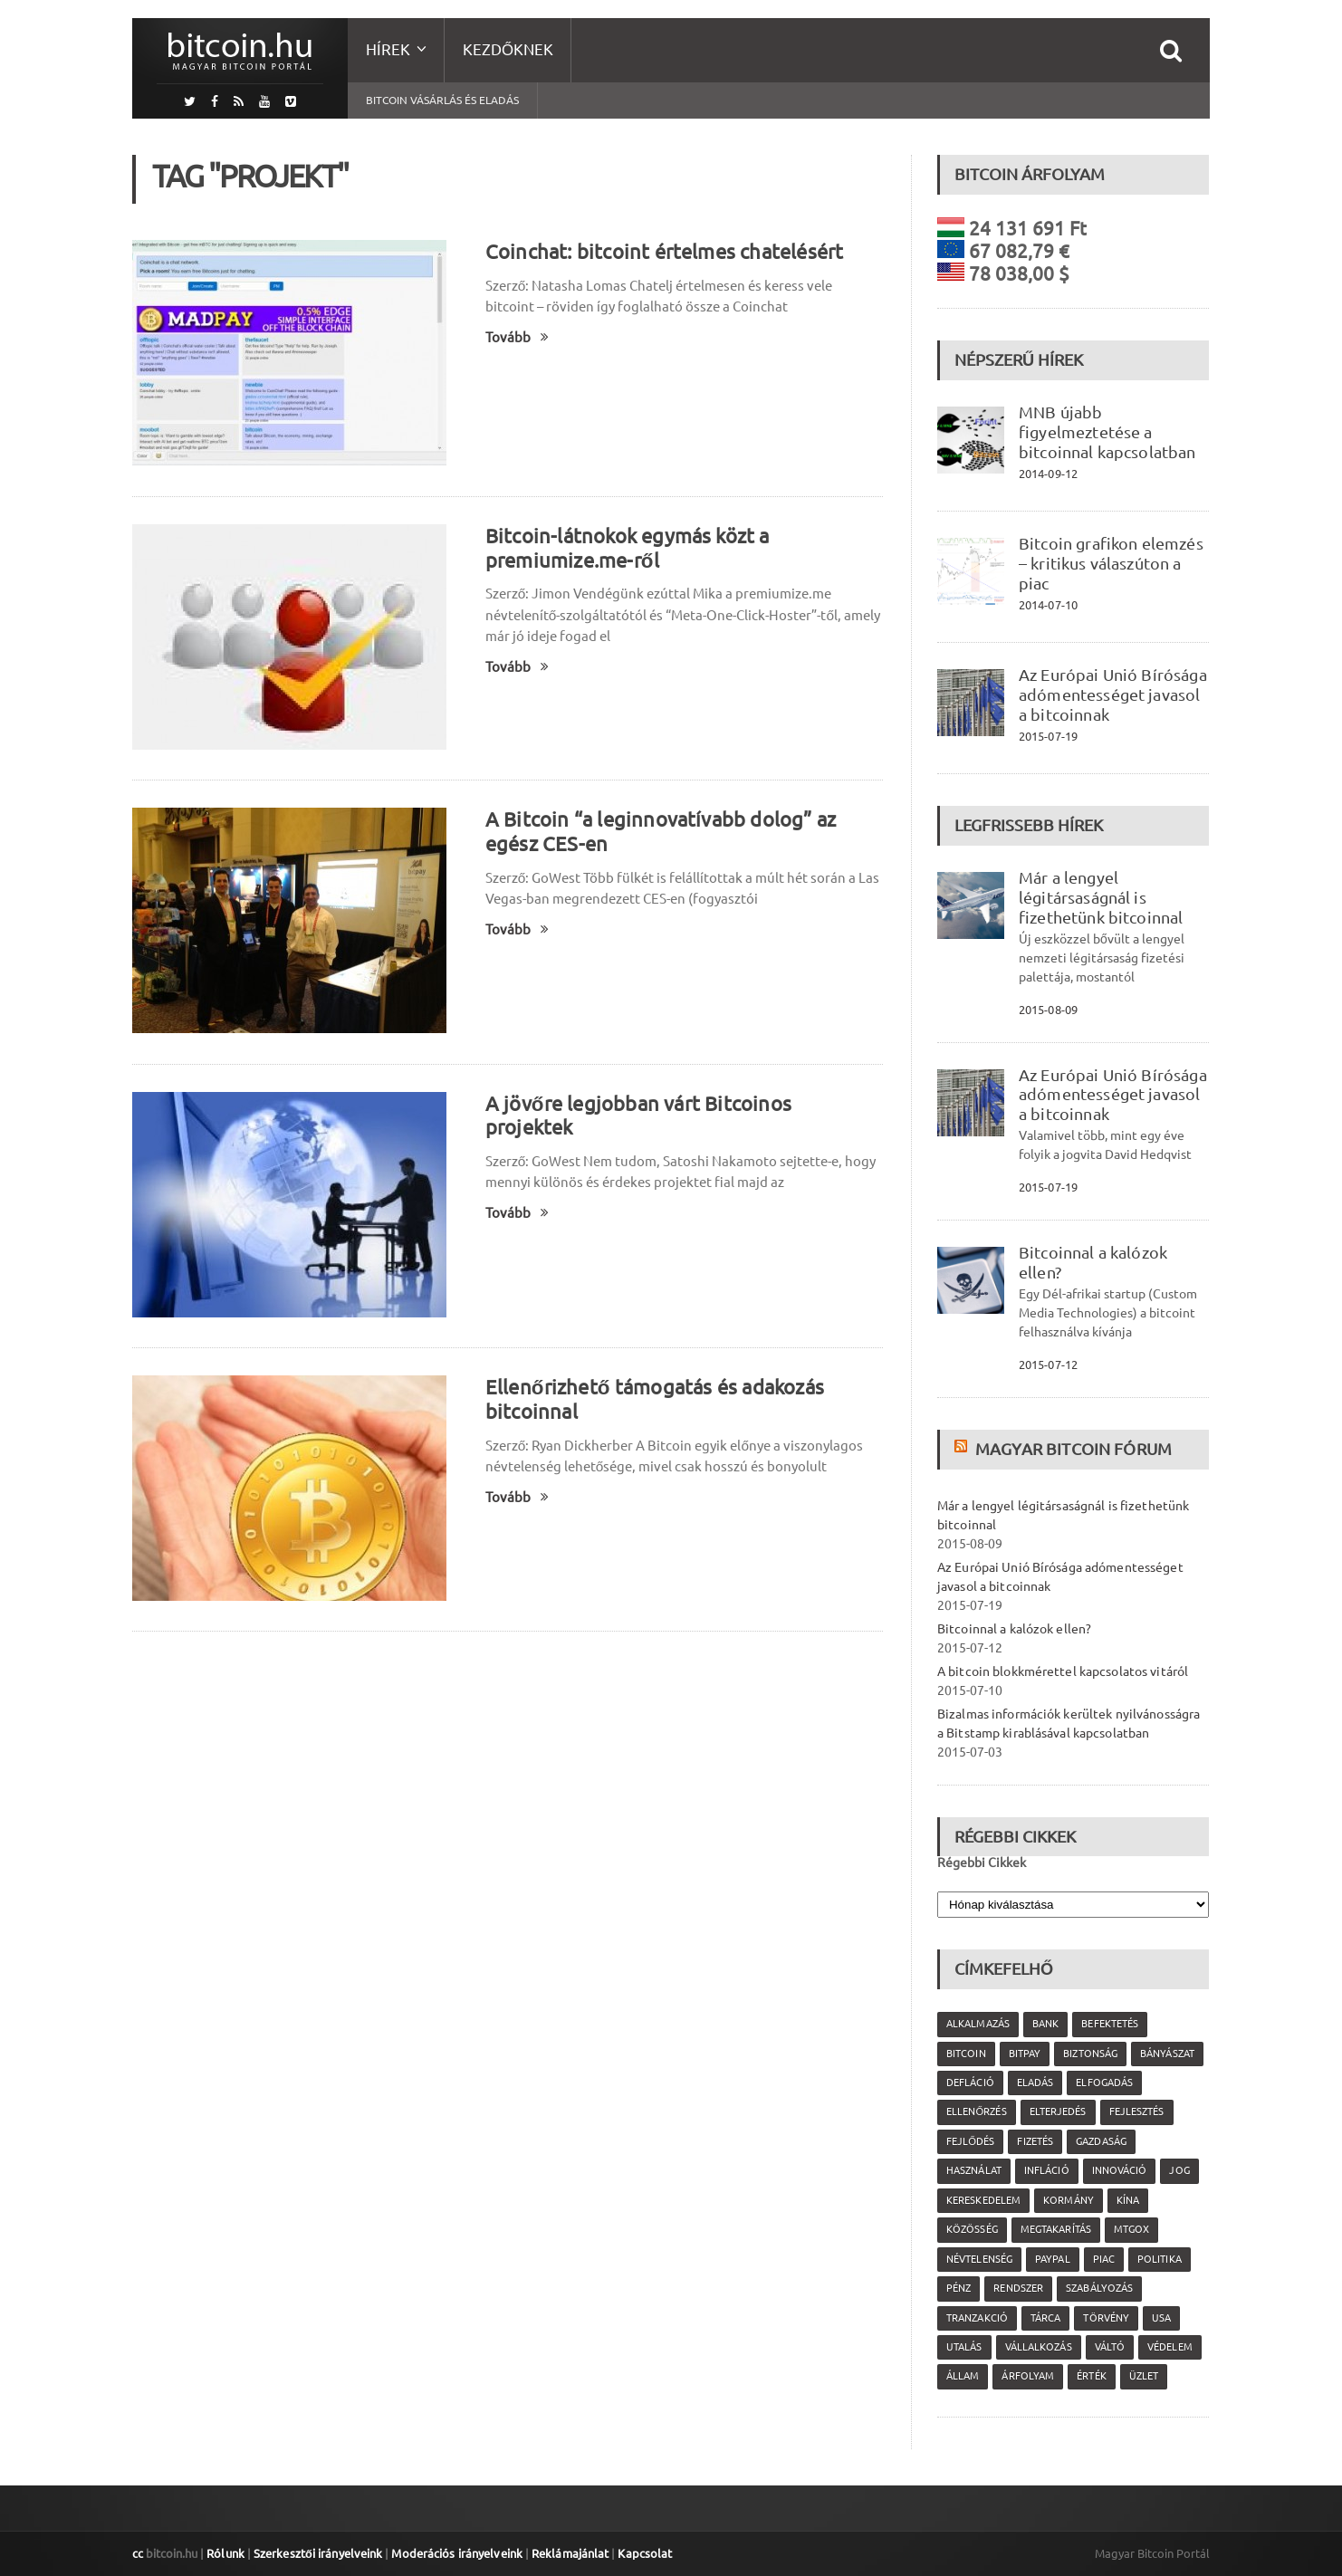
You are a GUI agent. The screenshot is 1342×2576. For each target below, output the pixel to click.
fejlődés (970, 2141)
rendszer (1017, 2288)
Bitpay (1024, 2053)
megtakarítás (1054, 2229)
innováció (1117, 2170)
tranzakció (976, 2318)
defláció (969, 2082)
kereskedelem (983, 2200)
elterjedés (1057, 2111)
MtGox (1129, 2229)
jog (1177, 2170)
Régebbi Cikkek (981, 1862)
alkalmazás (977, 2023)
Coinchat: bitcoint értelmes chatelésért (661, 251)
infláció (1045, 2170)
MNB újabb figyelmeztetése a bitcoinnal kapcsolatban (1106, 432)
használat (973, 2170)
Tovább (516, 337)
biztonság (1089, 2053)
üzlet (1141, 2375)
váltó (1108, 2346)
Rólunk (225, 2553)
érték (1090, 2375)
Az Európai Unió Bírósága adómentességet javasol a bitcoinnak (1111, 694)
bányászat (1165, 2053)
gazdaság (1100, 2141)
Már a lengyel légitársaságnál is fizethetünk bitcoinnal (1099, 897)
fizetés (1034, 2141)
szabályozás (1098, 2288)
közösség (971, 2229)
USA (1159, 2318)
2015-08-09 (1048, 1009)
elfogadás (1103, 2082)
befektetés (1108, 2023)
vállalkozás (1037, 2346)
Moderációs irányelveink (452, 2553)
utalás (964, 2346)
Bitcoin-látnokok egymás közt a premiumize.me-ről (624, 547)
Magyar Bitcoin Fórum (1072, 1449)
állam (962, 2375)
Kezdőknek (508, 49)
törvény (1104, 2318)
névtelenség (978, 2259)
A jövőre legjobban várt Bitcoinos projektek (681, 1103)
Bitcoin (965, 2053)
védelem (1167, 2346)
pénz (958, 2288)
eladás (1034, 2082)
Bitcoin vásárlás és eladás (442, 100)
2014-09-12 (1048, 473)
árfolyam (1027, 2375)
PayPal (1051, 2259)
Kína (1126, 2200)
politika (1157, 2259)
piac (1102, 2259)
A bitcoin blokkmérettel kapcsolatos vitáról (1060, 1671)
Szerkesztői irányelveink (316, 2553)
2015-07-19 (1048, 736)
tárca (1044, 2318)
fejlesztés (1134, 2111)
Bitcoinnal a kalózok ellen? (1012, 1629)
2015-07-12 (1048, 1364)
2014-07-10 (1048, 605)
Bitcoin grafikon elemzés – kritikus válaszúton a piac (1109, 563)
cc (137, 2553)
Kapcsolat (638, 2553)
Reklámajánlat (564, 2553)
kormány (1067, 2200)
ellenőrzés (976, 2111)
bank (1044, 2023)
